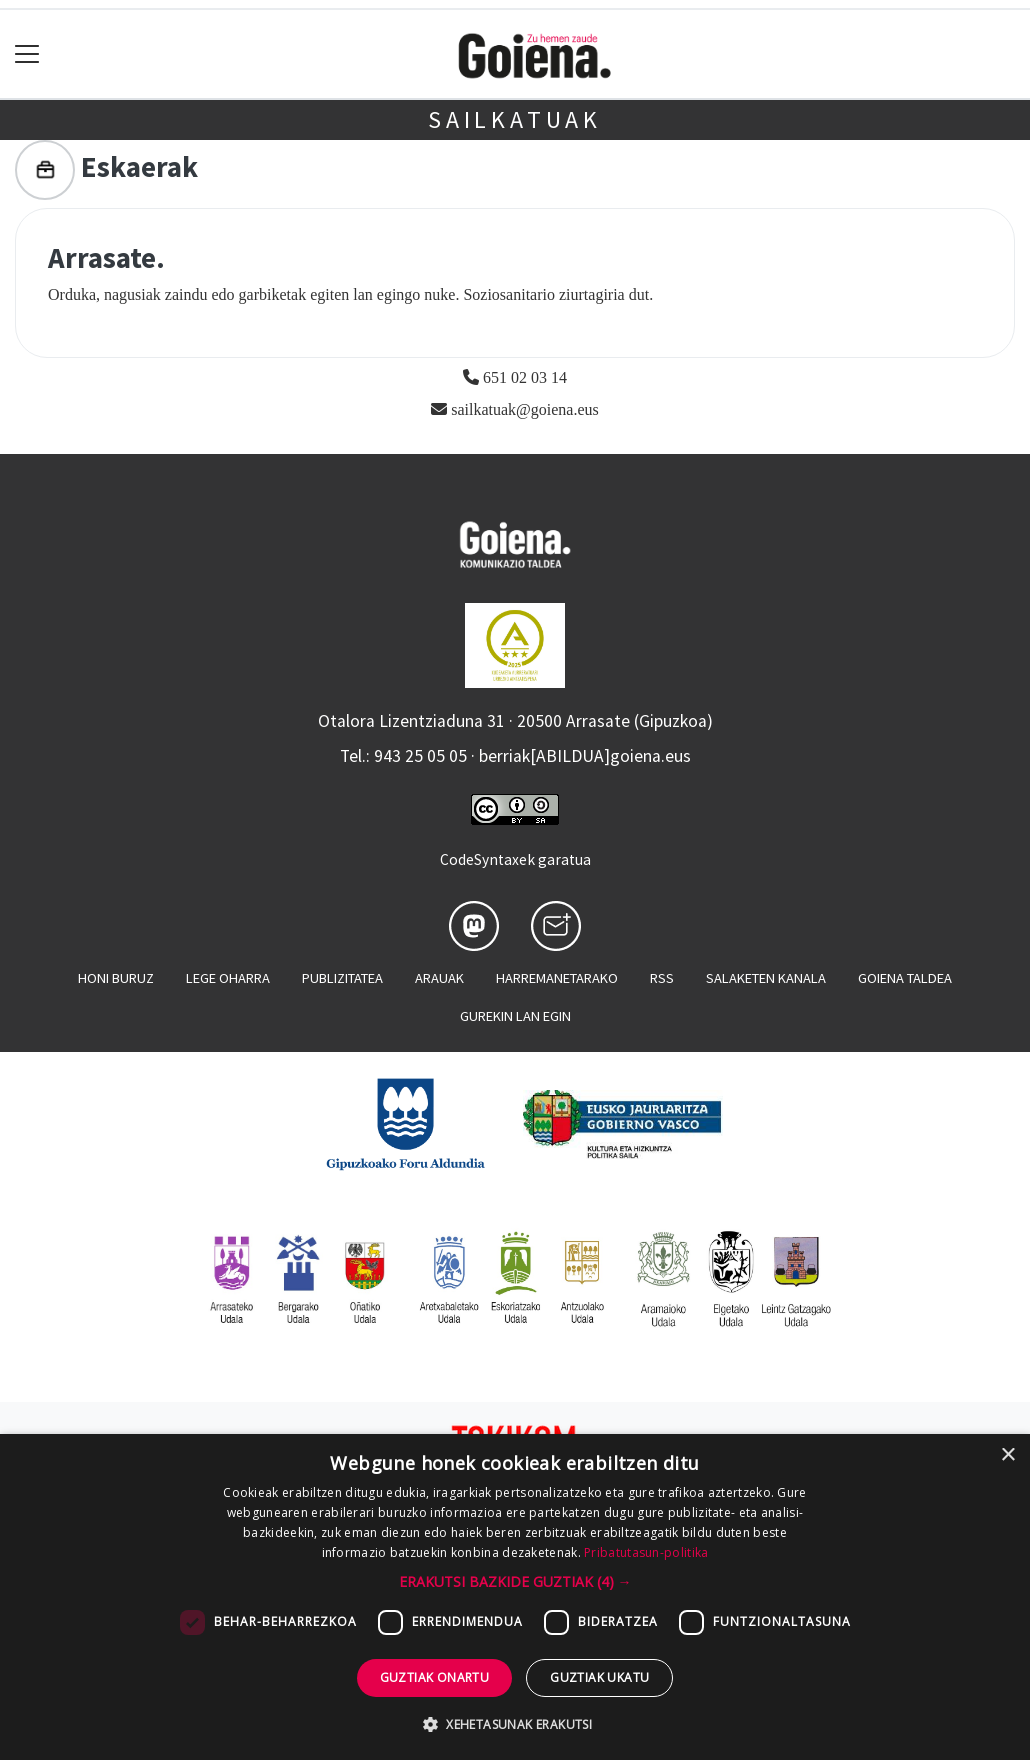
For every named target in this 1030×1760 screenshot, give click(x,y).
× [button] (1007, 1455)
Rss (662, 978)
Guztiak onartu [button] (435, 1677)
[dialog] (515, 1597)
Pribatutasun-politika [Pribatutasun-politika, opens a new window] (646, 1552)
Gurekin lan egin (515, 1016)
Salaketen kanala (766, 978)
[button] (515, 1581)
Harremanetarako (557, 978)
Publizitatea (342, 978)
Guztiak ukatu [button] (599, 1677)
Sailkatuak (515, 119)
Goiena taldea (905, 978)
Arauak (439, 978)
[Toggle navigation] (27, 54)
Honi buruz (116, 978)
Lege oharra (228, 978)
